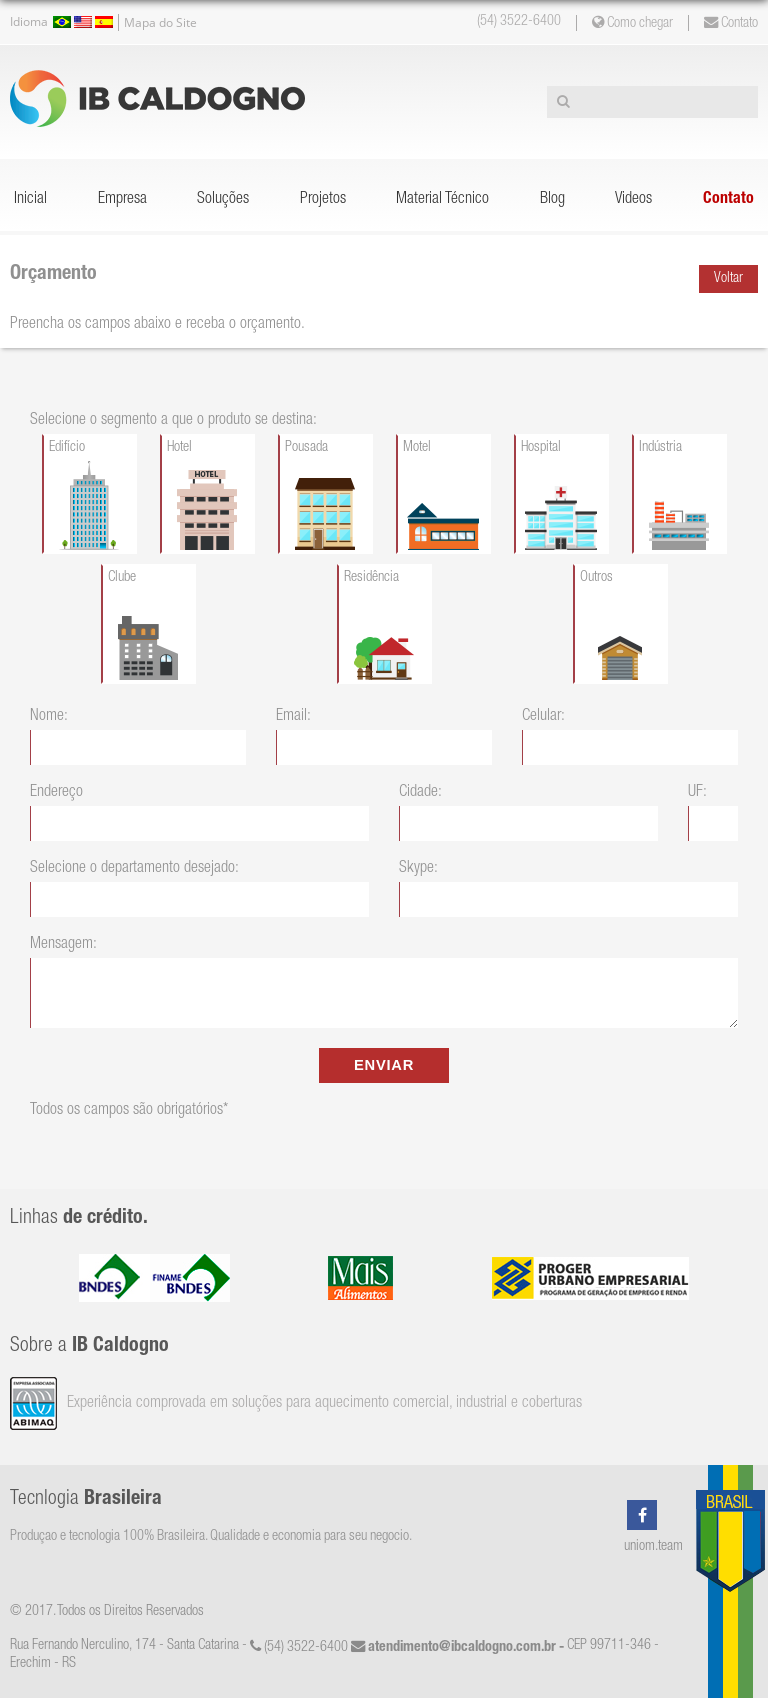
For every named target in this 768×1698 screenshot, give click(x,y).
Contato (731, 23)
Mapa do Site (160, 22)
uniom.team (653, 1547)
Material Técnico (442, 200)
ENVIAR (384, 1065)
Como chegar (632, 23)
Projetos (323, 200)
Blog (552, 200)
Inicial (30, 200)
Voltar (728, 279)
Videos (633, 200)
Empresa (122, 200)
